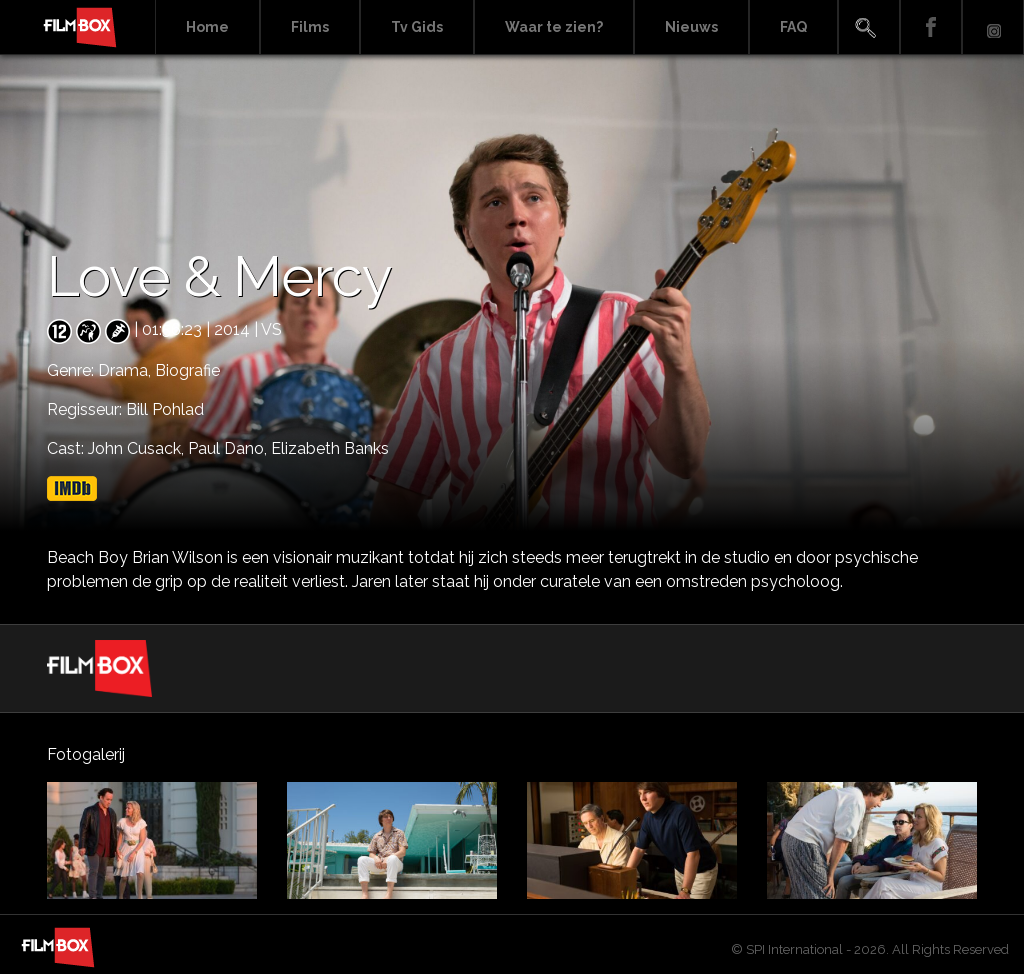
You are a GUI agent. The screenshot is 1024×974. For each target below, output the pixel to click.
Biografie (187, 370)
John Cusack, (138, 448)
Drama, (126, 370)
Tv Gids (417, 27)
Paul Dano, (229, 448)
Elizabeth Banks (330, 448)
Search (869, 27)
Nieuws (691, 27)
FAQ (793, 27)
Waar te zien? (554, 27)
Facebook (931, 27)
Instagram (993, 27)
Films (310, 27)
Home (207, 27)
